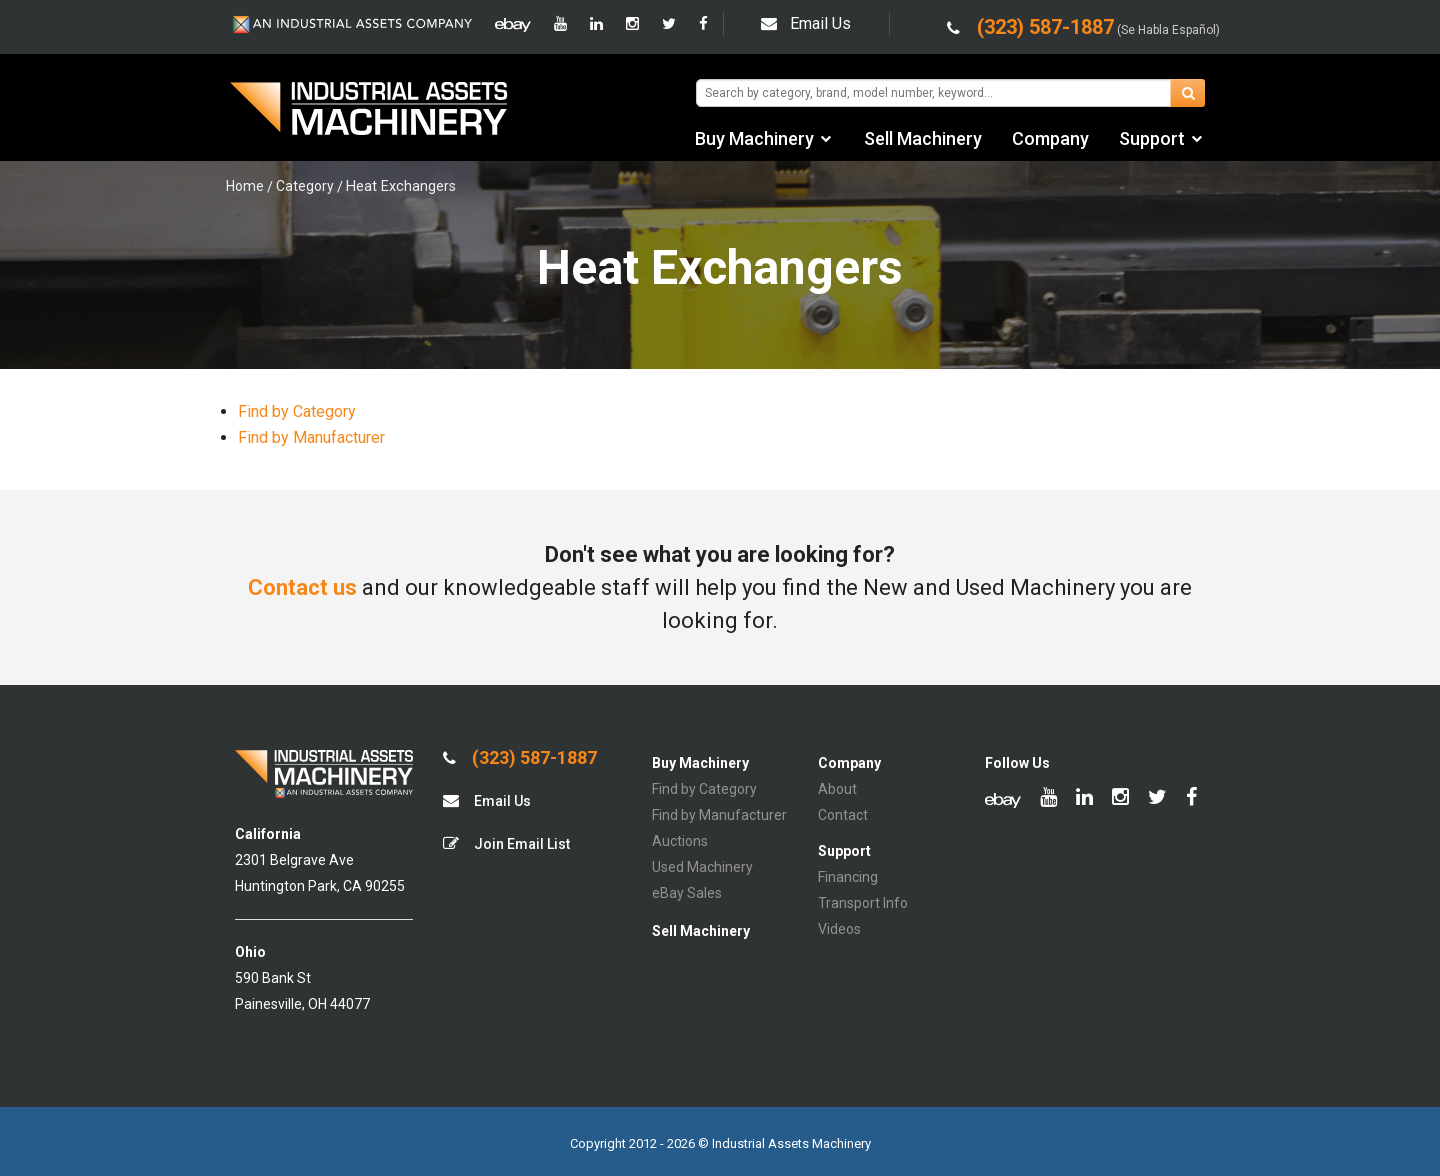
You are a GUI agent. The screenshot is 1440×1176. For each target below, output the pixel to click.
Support (1152, 138)
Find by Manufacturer (311, 437)
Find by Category (297, 411)
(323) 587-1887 (520, 758)
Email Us (806, 23)
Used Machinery (702, 867)
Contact (843, 815)
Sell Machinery (923, 138)
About (837, 789)
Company (1050, 138)
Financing (848, 877)
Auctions (680, 841)
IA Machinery (369, 111)
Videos (839, 929)
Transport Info (863, 903)
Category (305, 186)
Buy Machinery (754, 138)
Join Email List (506, 843)
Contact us (302, 587)
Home (245, 186)
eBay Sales (687, 893)
